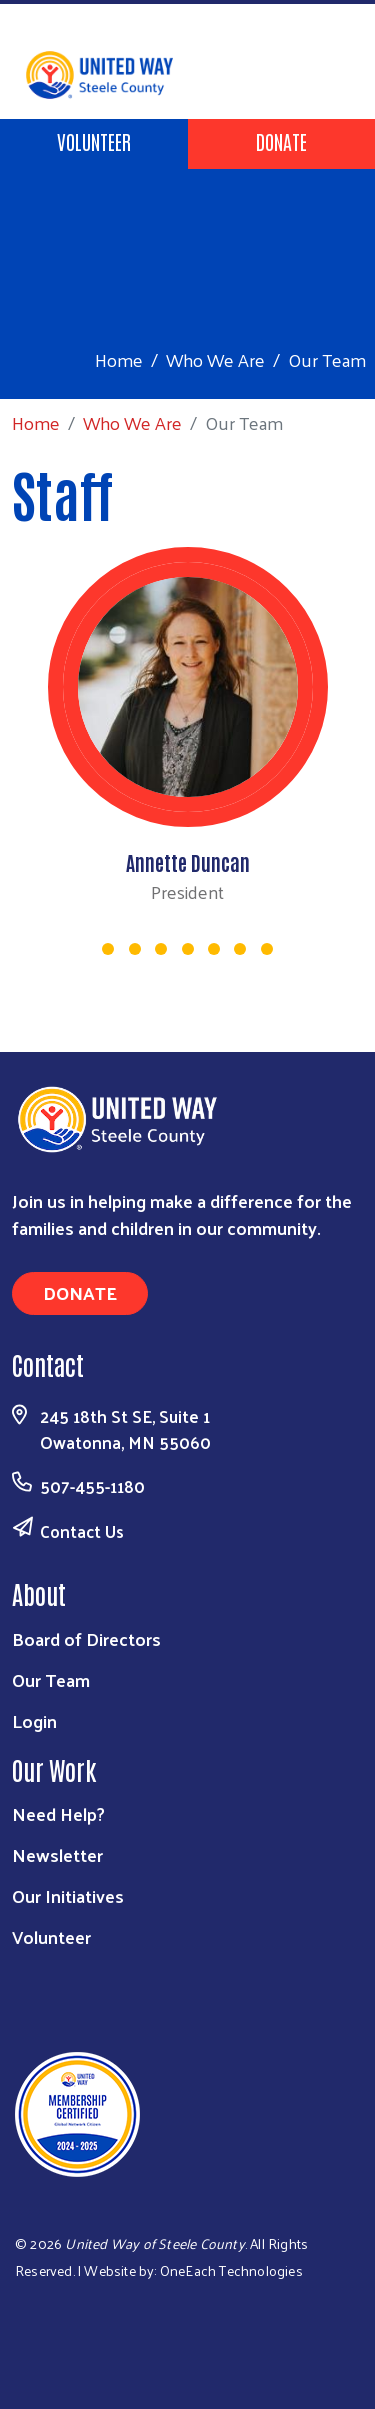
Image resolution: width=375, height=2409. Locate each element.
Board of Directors (86, 1638)
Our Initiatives (68, 1895)
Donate (281, 141)
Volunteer (94, 141)
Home (119, 359)
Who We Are (215, 359)
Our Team (51, 1679)
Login (34, 1720)
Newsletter (57, 1854)
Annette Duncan (188, 862)
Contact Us (82, 1531)
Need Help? (58, 1813)
